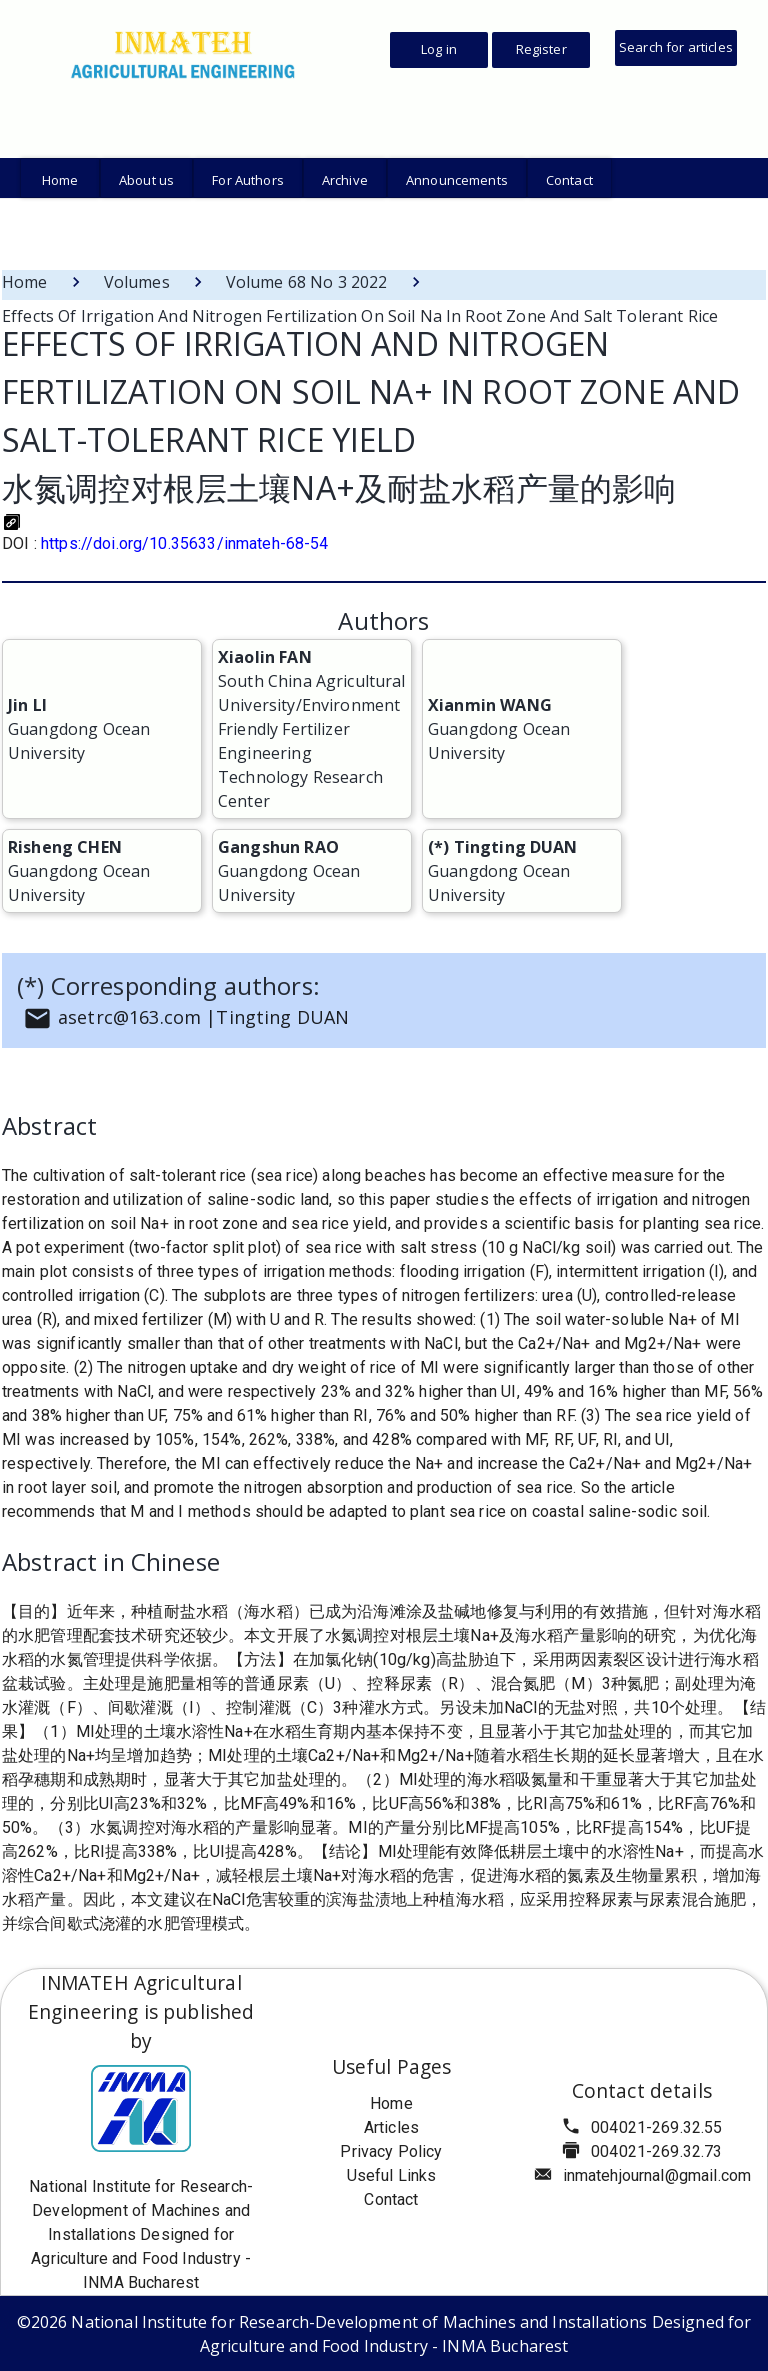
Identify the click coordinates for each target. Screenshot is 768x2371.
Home (25, 282)
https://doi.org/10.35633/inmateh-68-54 (185, 543)
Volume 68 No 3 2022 (307, 282)
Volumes (137, 282)
